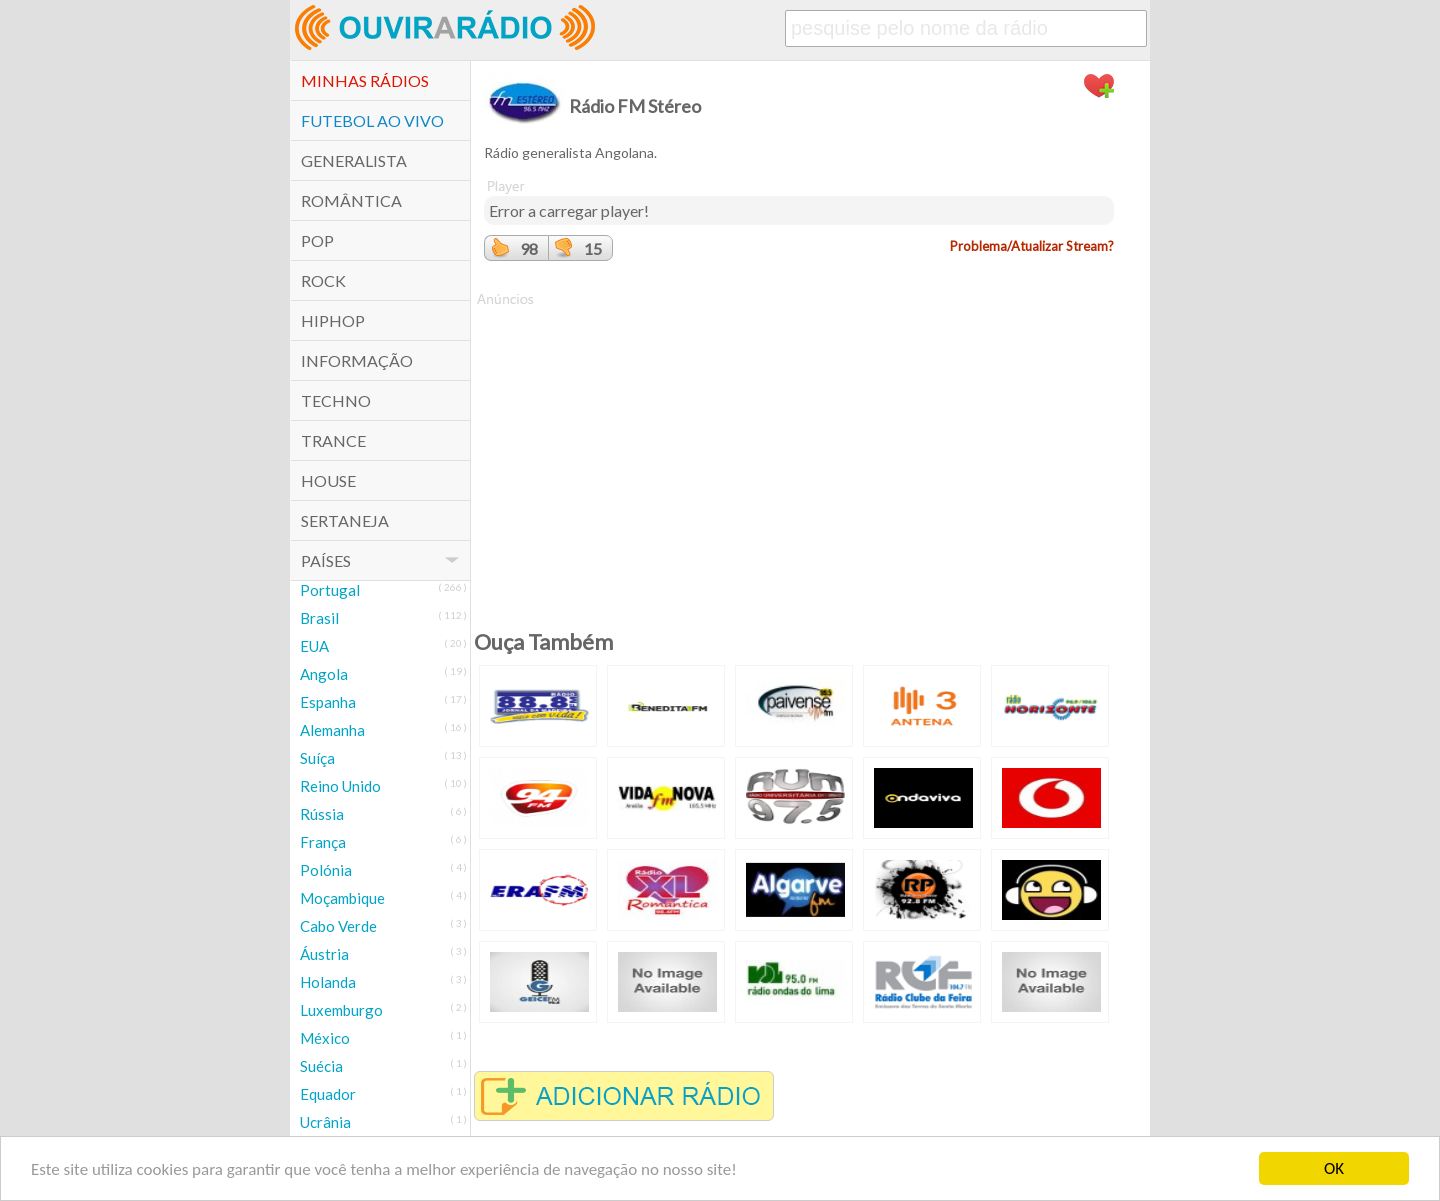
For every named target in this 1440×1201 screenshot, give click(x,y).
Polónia (326, 870)
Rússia (322, 814)
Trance (333, 440)
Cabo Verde (338, 926)
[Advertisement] (799, 449)
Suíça (317, 758)
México (325, 1038)
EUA (314, 646)
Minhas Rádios (365, 80)
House (328, 480)
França (323, 842)
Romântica (351, 200)
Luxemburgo (341, 1010)
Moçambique (342, 898)
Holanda (328, 982)
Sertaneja (345, 520)
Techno (336, 400)
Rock (323, 280)
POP (317, 240)
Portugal (330, 590)
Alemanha (332, 730)
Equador (328, 1094)
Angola (324, 674)
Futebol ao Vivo (372, 120)
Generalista (354, 160)
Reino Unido (340, 786)
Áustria (324, 954)
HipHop (333, 320)
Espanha (328, 702)
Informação (357, 360)
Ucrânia (325, 1122)
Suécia (321, 1066)
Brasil (319, 618)
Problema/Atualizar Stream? (1032, 246)
